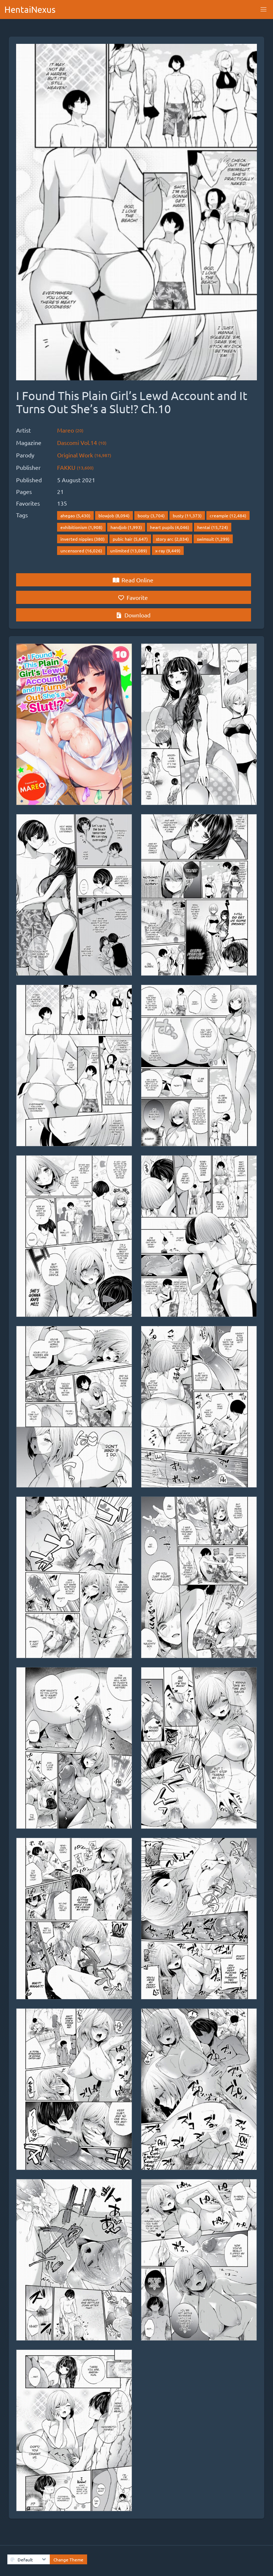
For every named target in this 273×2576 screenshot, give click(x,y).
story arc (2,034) (172, 539)
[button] (263, 9)
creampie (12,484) (228, 515)
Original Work (84, 454)
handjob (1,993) (126, 527)
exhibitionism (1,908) (81, 527)
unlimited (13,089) (128, 550)
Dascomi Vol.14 (81, 442)
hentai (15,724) (212, 527)
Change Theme (68, 2559)
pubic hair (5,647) (130, 539)
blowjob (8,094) (114, 515)
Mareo (70, 430)
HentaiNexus (30, 9)
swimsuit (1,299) (213, 539)
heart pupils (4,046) (169, 527)
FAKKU (75, 467)
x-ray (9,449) (167, 550)
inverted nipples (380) (82, 539)
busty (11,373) (187, 515)
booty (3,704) (151, 515)
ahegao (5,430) (75, 515)
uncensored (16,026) (81, 550)
